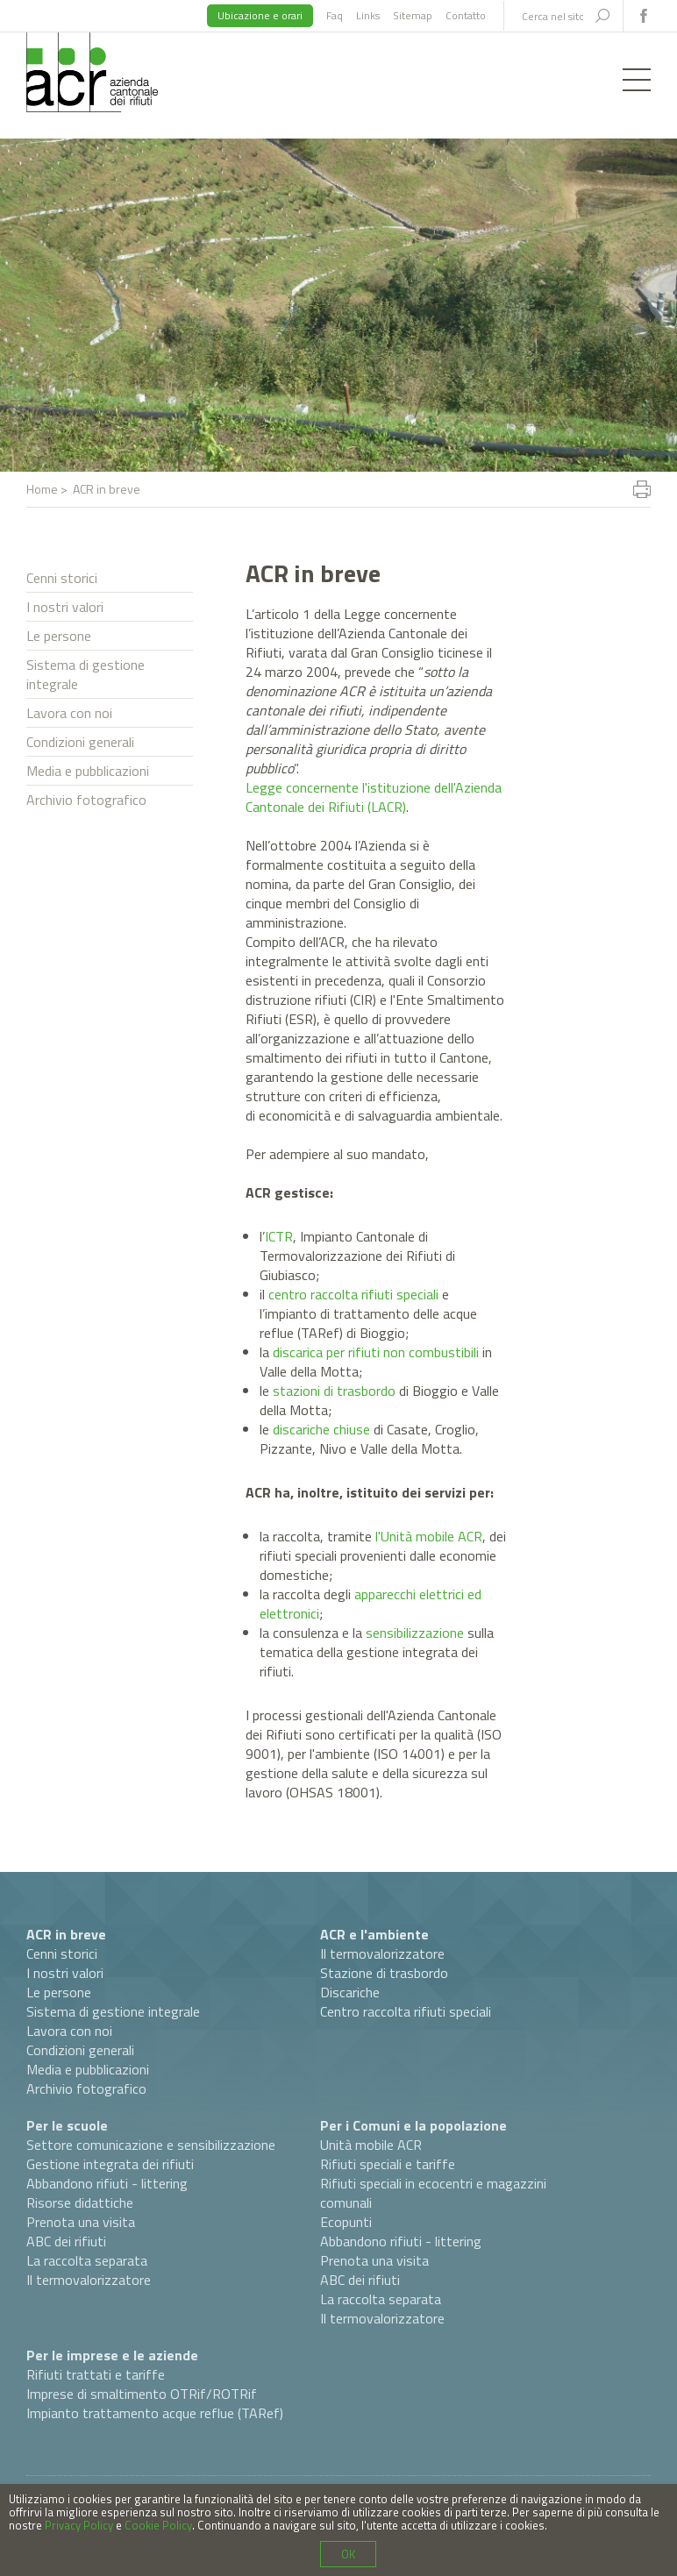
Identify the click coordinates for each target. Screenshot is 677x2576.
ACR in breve (66, 1934)
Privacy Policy (79, 2525)
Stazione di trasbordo (384, 1972)
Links (368, 15)
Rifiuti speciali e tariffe (387, 2164)
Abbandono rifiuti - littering (107, 2183)
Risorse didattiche (79, 2202)
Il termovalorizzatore (382, 1953)
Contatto (465, 15)
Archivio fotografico (86, 799)
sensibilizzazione (415, 1632)
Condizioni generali (80, 741)
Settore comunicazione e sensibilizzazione (150, 2144)
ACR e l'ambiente (374, 1934)
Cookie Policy (158, 2525)
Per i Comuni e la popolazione (413, 2125)
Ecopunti (346, 2221)
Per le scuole (67, 2125)
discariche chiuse (321, 1429)
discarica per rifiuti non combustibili (376, 1352)
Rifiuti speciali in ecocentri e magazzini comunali (433, 2193)
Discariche (350, 1992)
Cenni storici (61, 577)
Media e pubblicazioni (87, 770)
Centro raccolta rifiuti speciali (405, 2011)
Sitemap (412, 15)
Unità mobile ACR (371, 2144)
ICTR (279, 1236)
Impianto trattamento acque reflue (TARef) (154, 2413)
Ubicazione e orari (260, 15)
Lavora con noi (69, 712)
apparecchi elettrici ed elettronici (370, 1603)
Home (42, 489)
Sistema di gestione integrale (85, 674)
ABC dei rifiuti (66, 2241)
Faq (334, 15)
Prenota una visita (80, 2221)
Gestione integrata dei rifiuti (110, 2164)
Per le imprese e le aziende (112, 2355)
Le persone (58, 635)
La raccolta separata (86, 2260)
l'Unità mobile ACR (428, 1536)
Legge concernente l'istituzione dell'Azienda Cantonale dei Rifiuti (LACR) (374, 797)
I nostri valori (64, 606)
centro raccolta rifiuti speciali (353, 1294)
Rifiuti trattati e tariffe (95, 2374)
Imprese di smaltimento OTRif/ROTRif (141, 2393)
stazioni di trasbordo (334, 1390)
